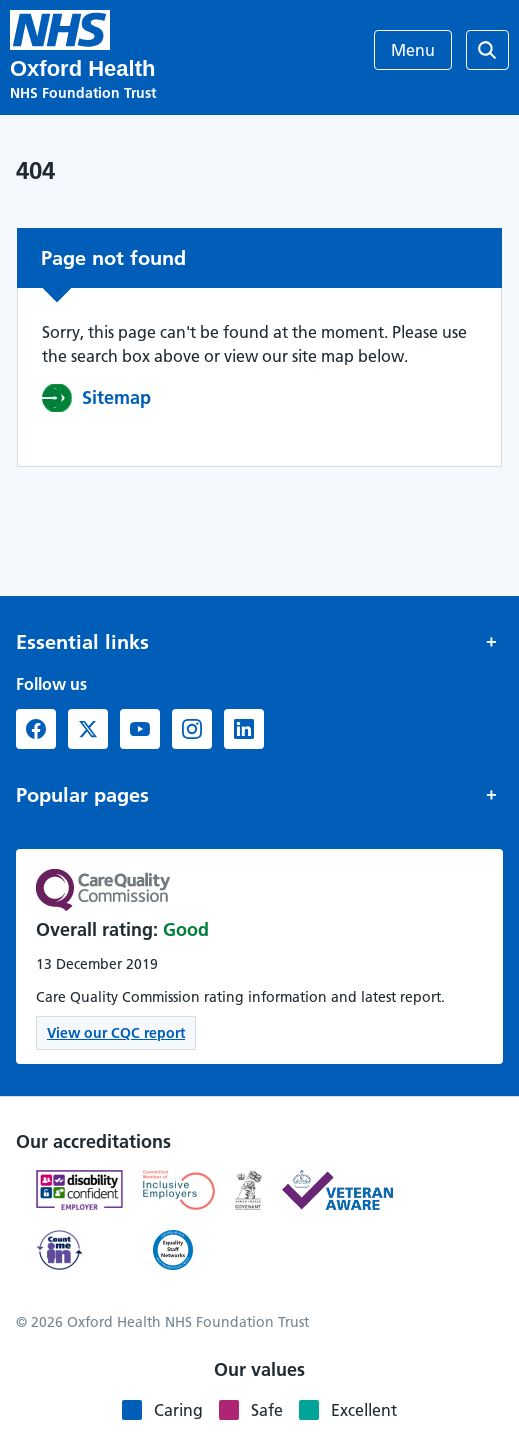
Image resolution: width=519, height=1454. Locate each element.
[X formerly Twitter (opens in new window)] (88, 729)
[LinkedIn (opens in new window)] (244, 729)
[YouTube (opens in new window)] (140, 729)
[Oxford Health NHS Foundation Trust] (60, 30)
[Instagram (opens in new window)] (192, 729)
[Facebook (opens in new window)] (36, 729)
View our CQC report (116, 1033)
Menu (413, 50)
